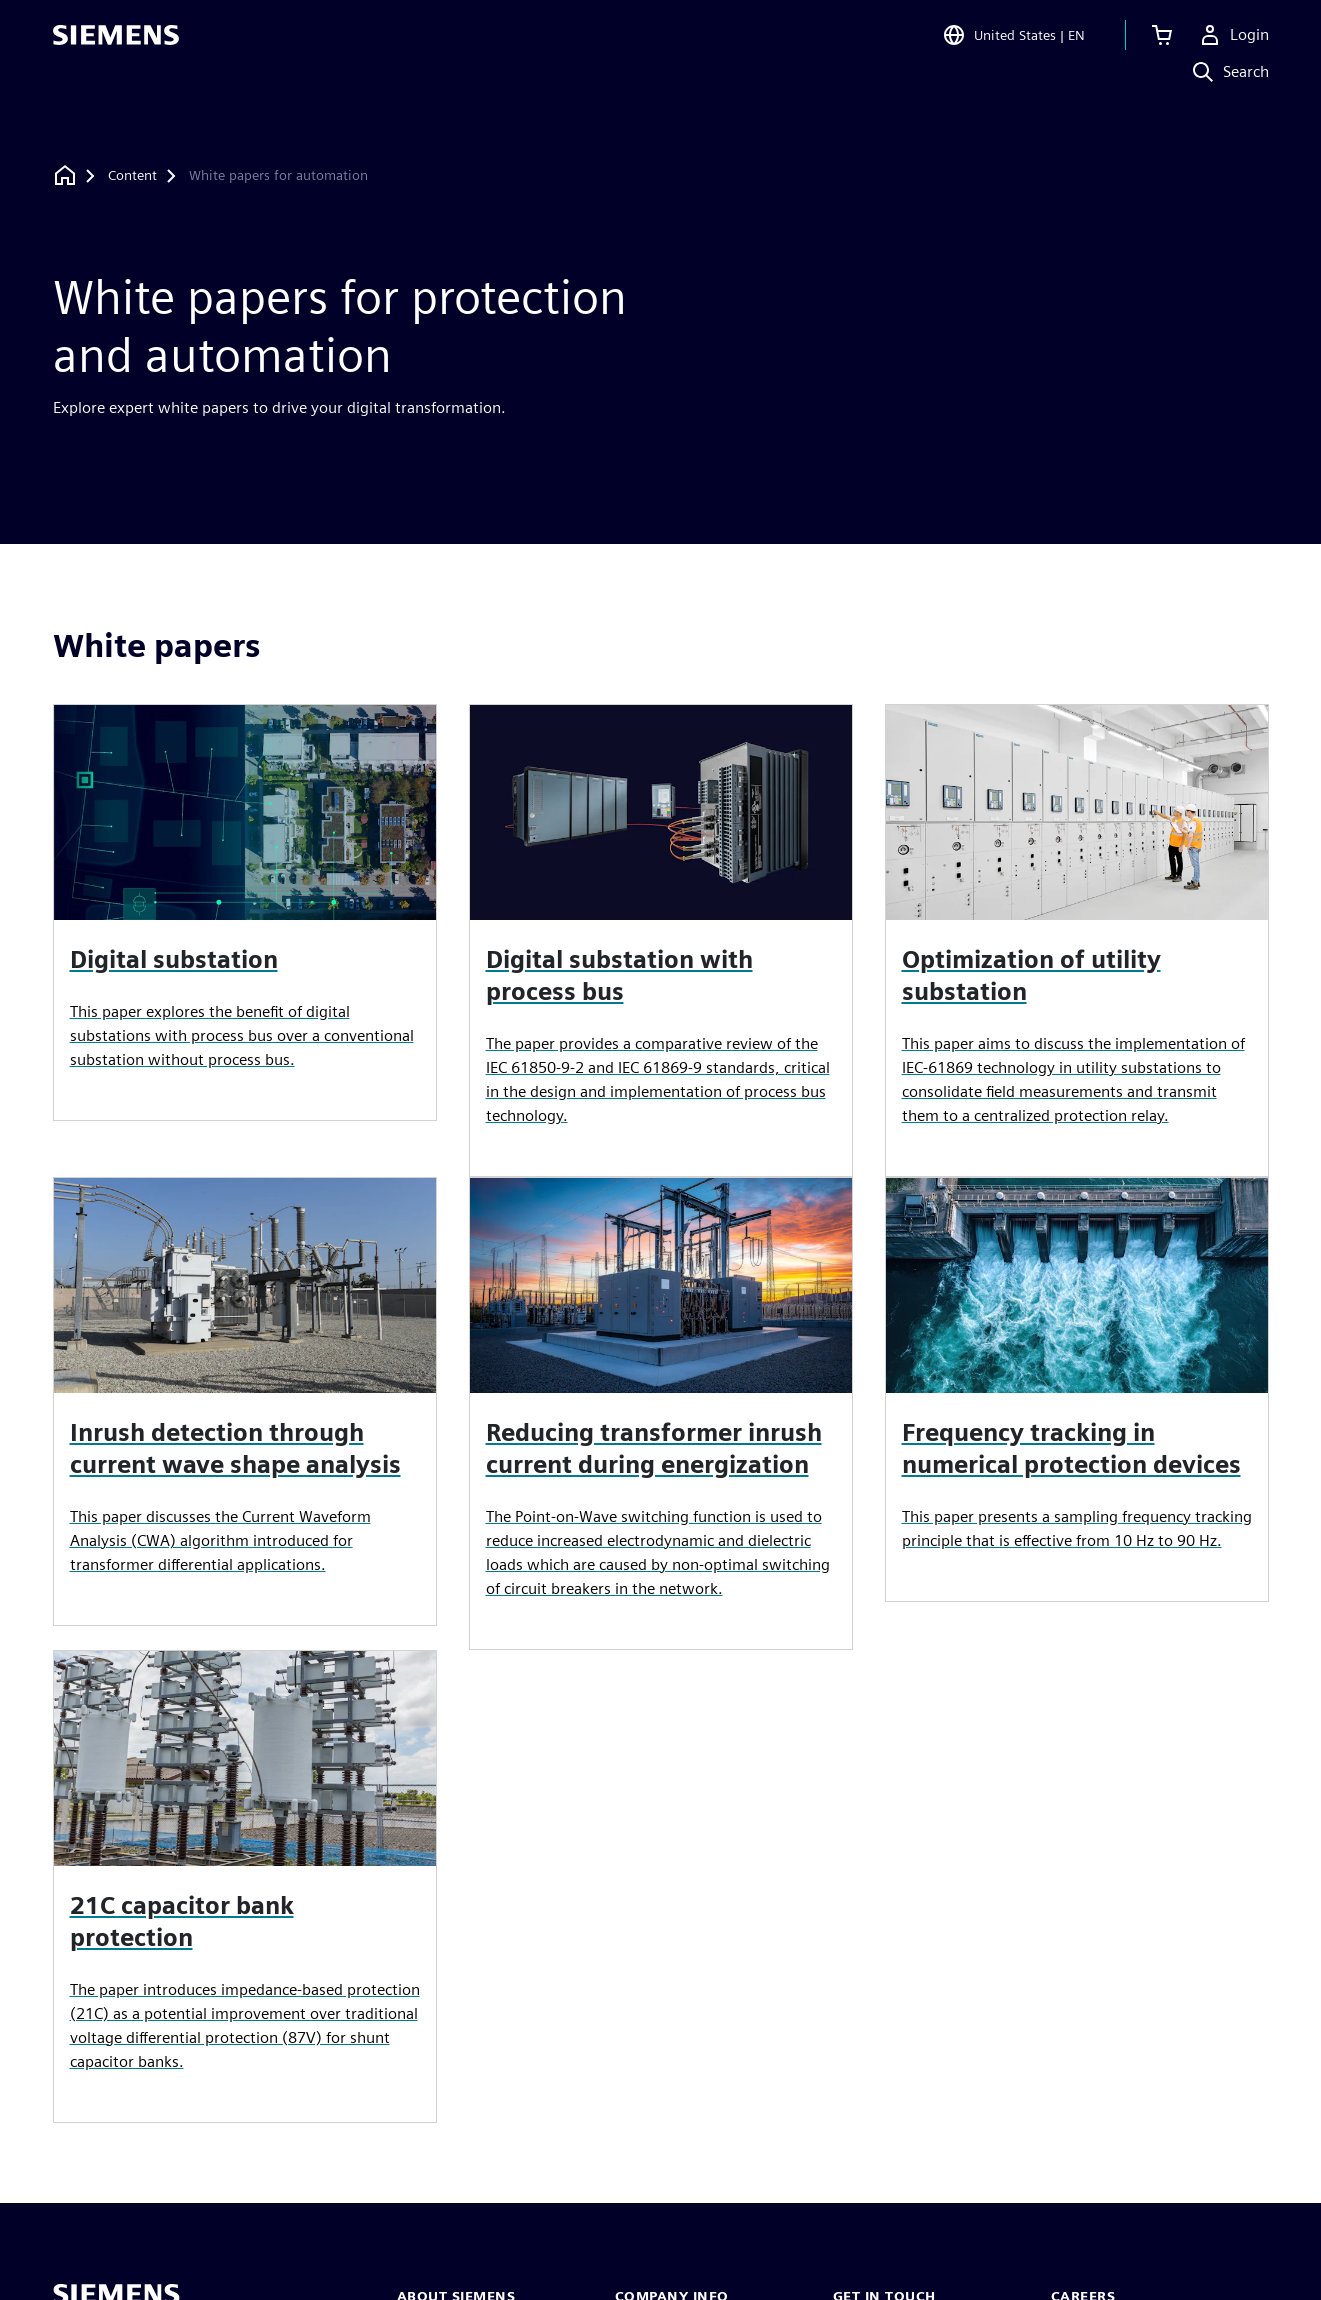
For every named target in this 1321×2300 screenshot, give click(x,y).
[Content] (132, 176)
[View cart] (1162, 44)
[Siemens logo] (116, 44)
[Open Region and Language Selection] (1013, 44)
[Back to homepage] (65, 175)
